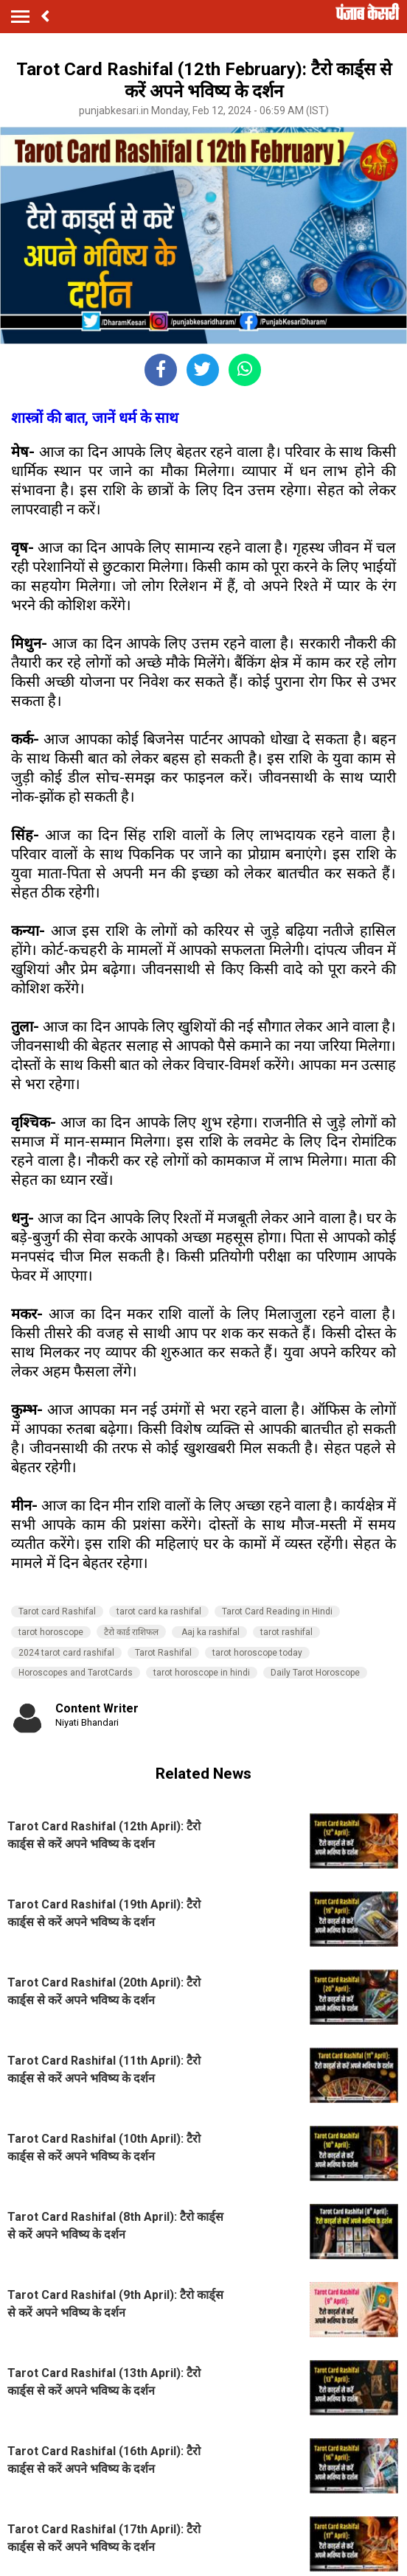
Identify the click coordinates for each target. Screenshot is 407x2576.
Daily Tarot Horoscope (315, 1672)
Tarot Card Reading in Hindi (277, 1611)
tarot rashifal (286, 1632)
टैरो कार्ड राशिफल (131, 1632)
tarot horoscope (50, 1632)
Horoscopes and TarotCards (75, 1672)
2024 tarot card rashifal (66, 1653)
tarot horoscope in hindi (201, 1672)
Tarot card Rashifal (57, 1611)
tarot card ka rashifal (158, 1611)
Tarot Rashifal (163, 1653)
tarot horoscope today (257, 1653)
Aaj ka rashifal (209, 1632)
